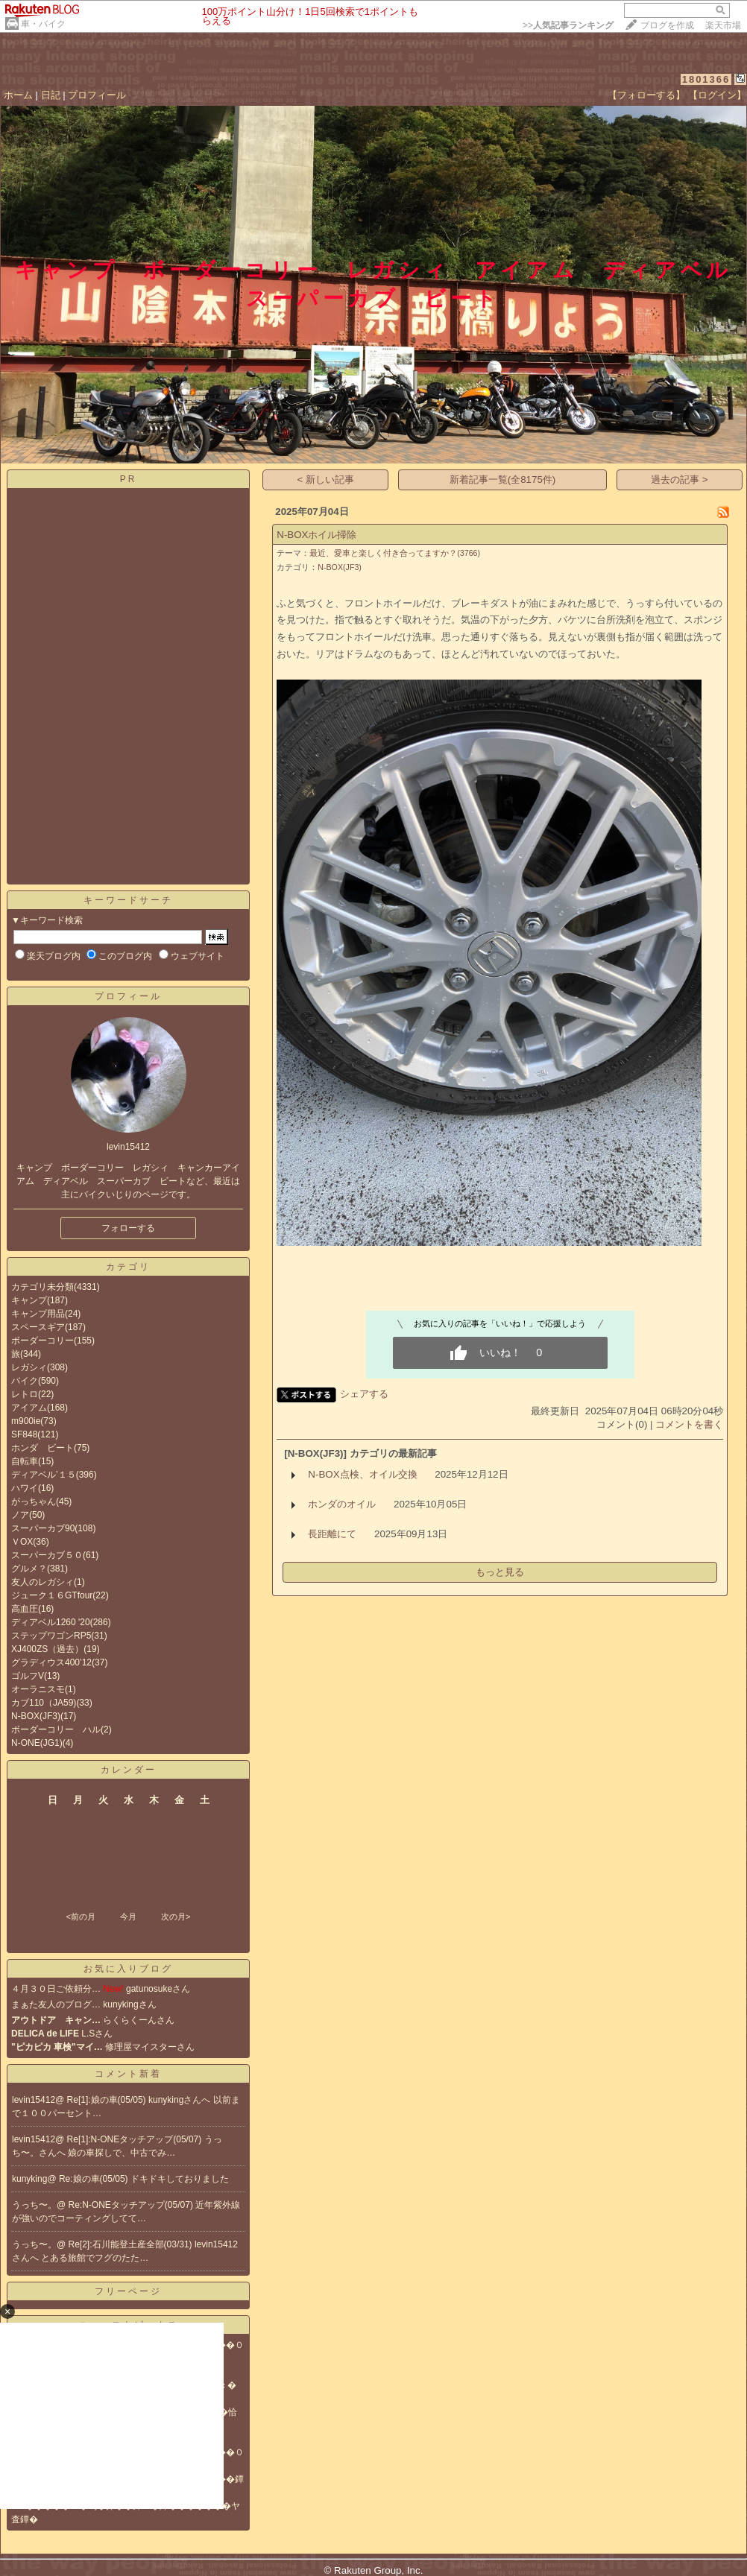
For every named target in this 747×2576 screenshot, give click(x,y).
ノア (20, 1515)
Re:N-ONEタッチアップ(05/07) (132, 2205)
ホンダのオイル (342, 1504)
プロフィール (97, 95)
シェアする (364, 1393)
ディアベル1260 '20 (50, 1622)
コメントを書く (689, 1424)
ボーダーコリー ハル (56, 1729)
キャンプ (29, 1300)
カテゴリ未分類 (42, 1287)
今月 (128, 1916)
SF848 (24, 1434)
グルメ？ (29, 1568)
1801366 (706, 79)
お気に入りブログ (128, 1968)
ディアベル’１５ (43, 1474)
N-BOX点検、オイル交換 (362, 1474)
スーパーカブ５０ (47, 1555)
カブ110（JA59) (43, 1702)
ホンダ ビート (42, 1448)
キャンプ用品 (38, 1313)
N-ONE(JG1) (37, 1743)
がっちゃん (33, 1501)
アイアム (29, 1407)
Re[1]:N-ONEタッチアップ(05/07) (135, 2139)
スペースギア (38, 1327)
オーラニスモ (38, 1689)
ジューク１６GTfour (51, 1595)
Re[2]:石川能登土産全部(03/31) (132, 2244)
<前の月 (80, 1916)
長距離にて (332, 1533)
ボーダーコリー (42, 1340)
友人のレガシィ (42, 1582)
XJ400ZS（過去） (47, 1649)
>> (568, 25)
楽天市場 (723, 25)
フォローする (128, 1228)
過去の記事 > (679, 479)
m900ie (25, 1421)
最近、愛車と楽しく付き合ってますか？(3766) (394, 552)
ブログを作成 (667, 25)
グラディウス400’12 (51, 1662)
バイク (24, 1381)
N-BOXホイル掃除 (316, 534)
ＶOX (22, 1542)
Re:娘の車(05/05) (94, 2179)
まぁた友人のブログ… (56, 2004)
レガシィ (29, 1367)
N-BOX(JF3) (35, 1716)
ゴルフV (27, 1676)
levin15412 (33, 2100)
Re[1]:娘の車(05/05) (107, 2100)
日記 (50, 95)
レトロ (24, 1394)
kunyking (29, 2179)
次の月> (175, 1916)
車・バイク (43, 24)
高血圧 (24, 1609)
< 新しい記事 (326, 479)
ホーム (18, 95)
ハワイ (24, 1488)
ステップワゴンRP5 (51, 1635)
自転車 (24, 1461)
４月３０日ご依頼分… (56, 1989)
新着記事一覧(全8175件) (503, 479)
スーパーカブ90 (43, 1528)
